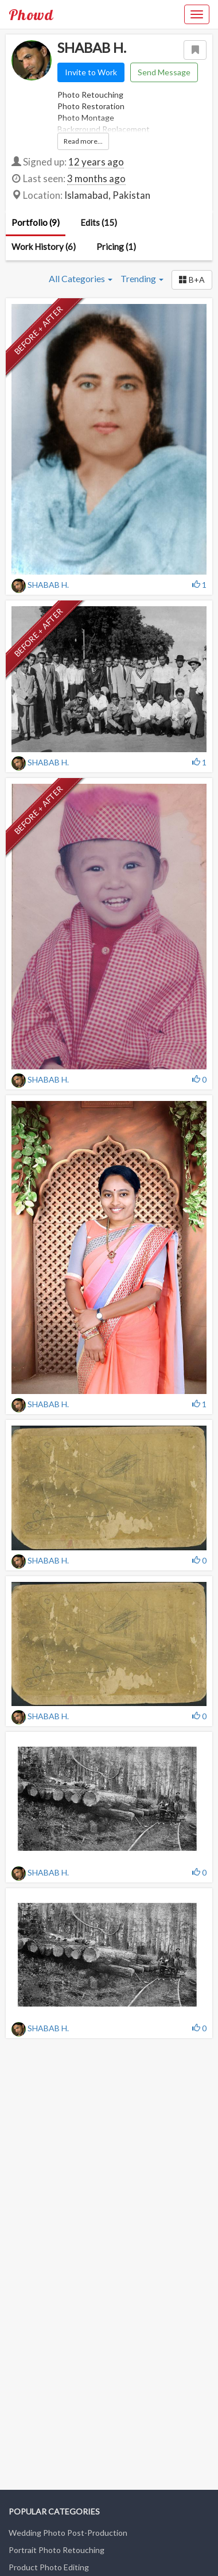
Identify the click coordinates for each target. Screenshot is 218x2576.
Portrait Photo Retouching (56, 2550)
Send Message (164, 72)
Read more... (83, 141)
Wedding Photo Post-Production (68, 2533)
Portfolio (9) (35, 222)
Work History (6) (43, 246)
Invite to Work (91, 72)
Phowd (31, 14)
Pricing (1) (116, 246)
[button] (192, 280)
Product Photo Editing (49, 2567)
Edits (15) (98, 222)
